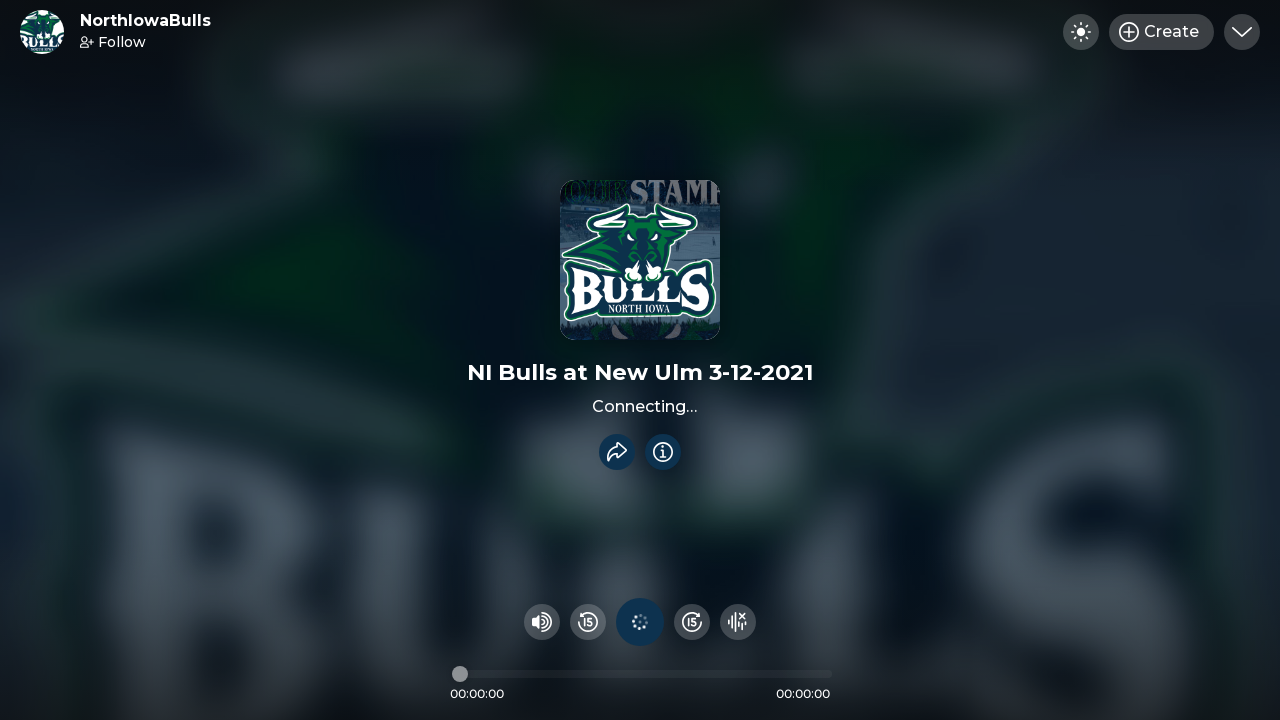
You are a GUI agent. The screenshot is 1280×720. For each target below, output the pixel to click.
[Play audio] (640, 622)
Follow (113, 42)
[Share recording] (617, 452)
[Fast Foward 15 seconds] (692, 622)
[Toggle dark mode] (1081, 32)
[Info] (663, 452)
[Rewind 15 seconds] (588, 622)
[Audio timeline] (642, 674)
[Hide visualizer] (738, 622)
